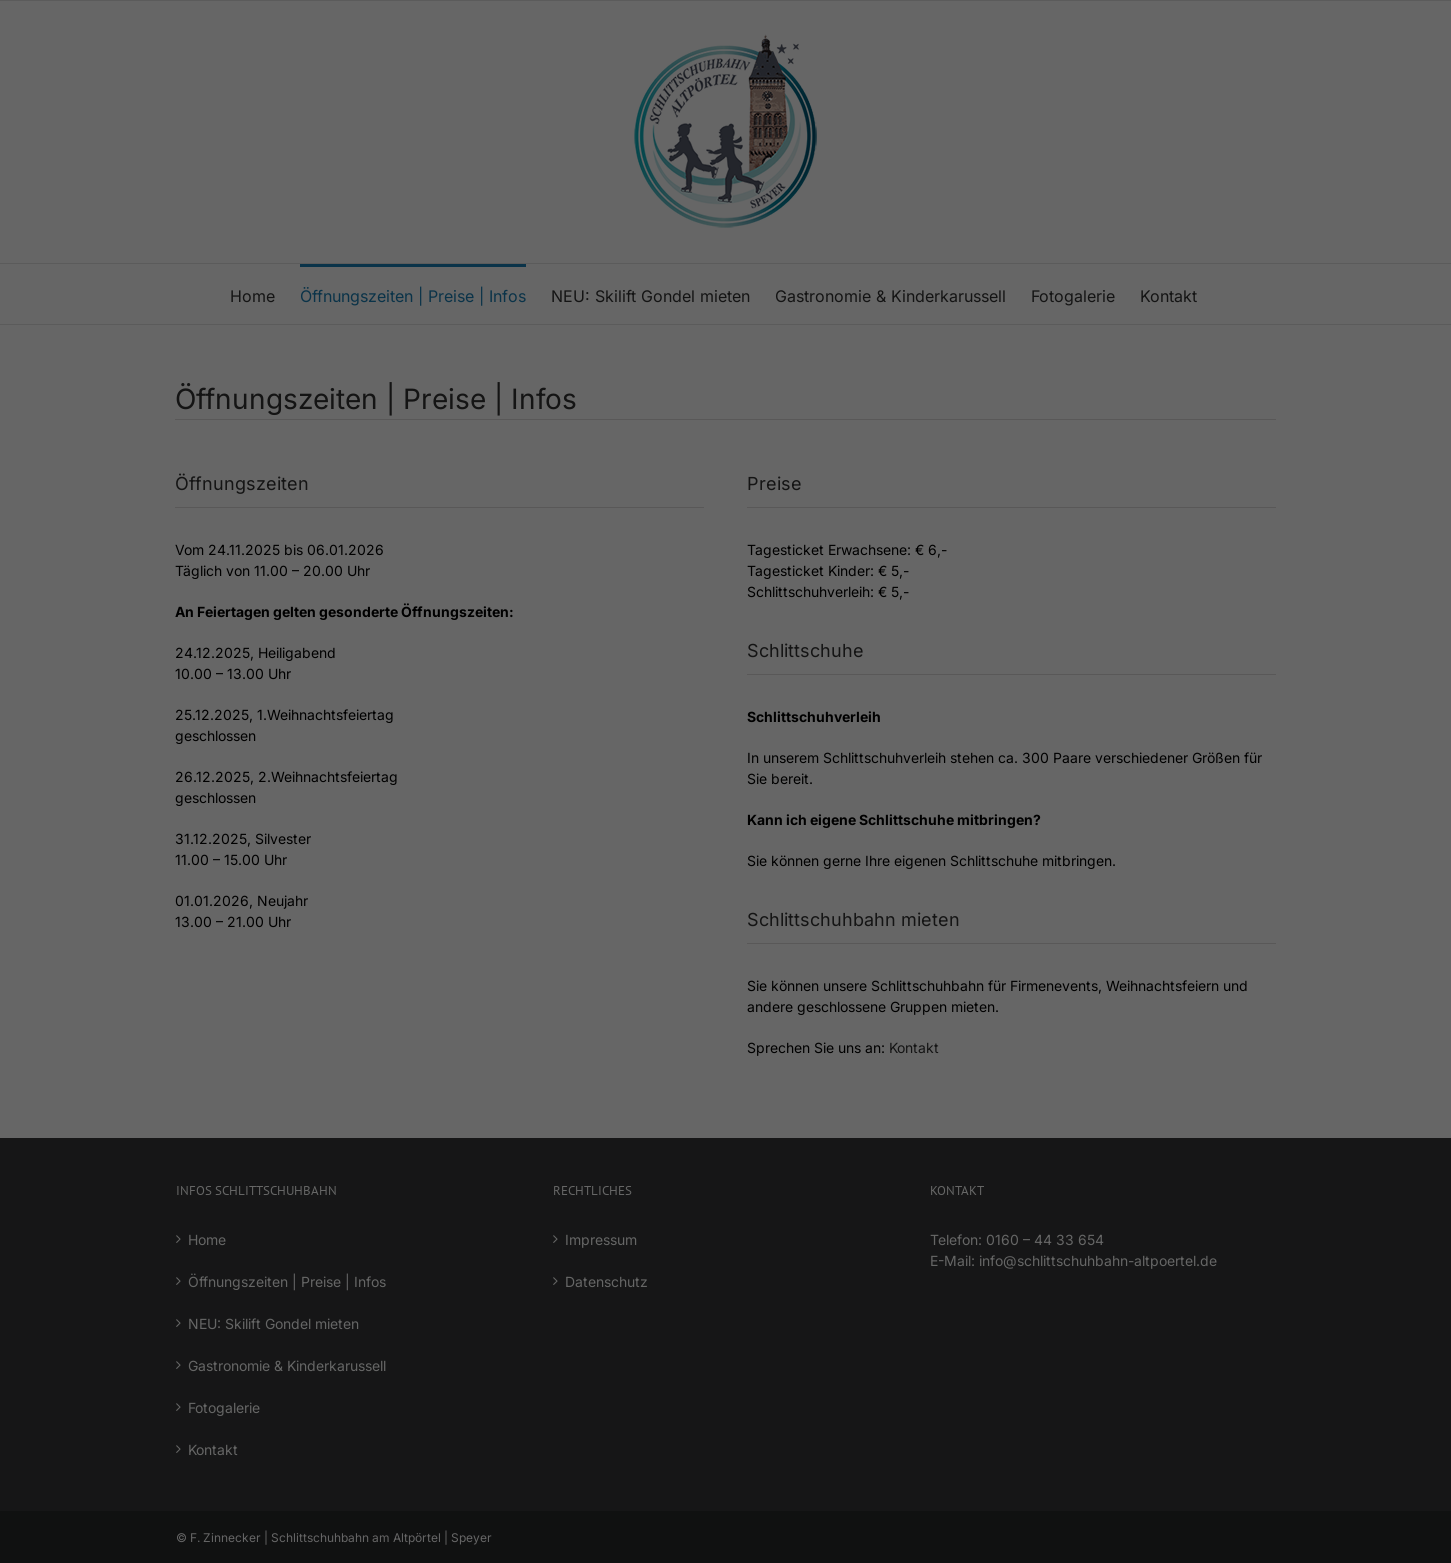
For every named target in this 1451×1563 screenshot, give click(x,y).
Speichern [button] (725, 444)
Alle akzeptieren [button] (725, 385)
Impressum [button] (830, 605)
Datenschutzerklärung (752, 251)
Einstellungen (667, 271)
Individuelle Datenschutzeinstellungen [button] (726, 562)
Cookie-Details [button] (632, 605)
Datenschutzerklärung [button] (737, 605)
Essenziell (718, 316)
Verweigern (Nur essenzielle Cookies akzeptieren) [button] (726, 503)
